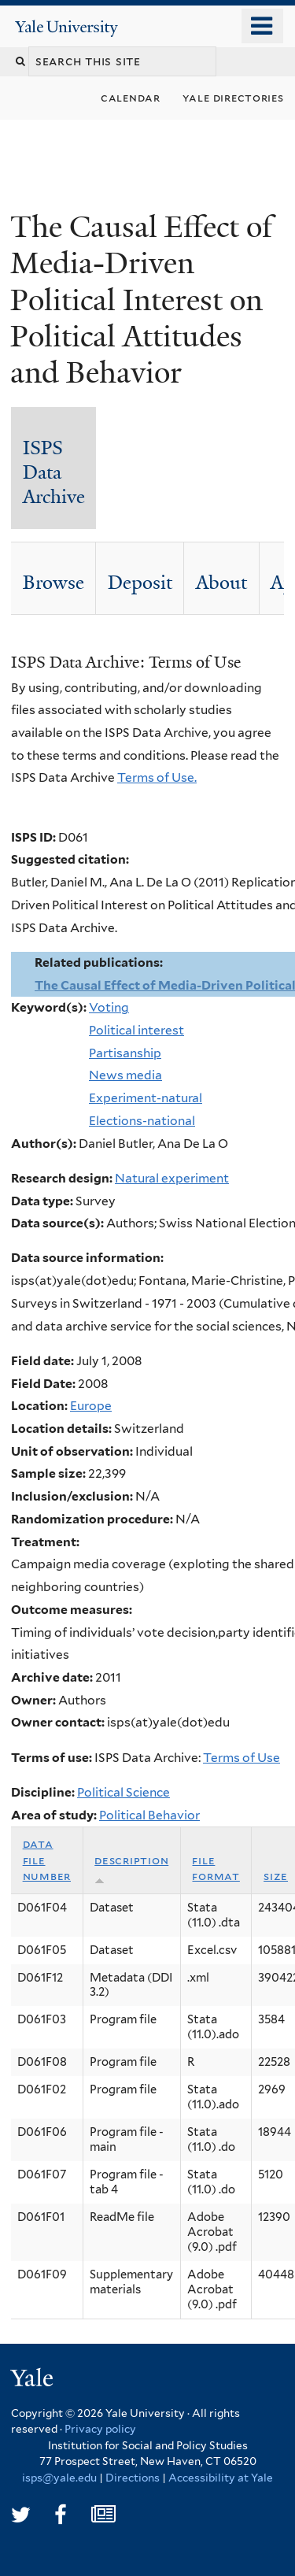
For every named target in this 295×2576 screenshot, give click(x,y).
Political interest (136, 1030)
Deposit (140, 582)
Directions (132, 2477)
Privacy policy (100, 2428)
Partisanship (125, 1053)
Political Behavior (149, 1815)
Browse (53, 582)
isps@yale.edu (59, 2477)
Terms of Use (241, 1757)
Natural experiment (172, 1178)
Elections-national (142, 1120)
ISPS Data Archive (54, 472)
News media (125, 1075)
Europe (91, 1405)
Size (276, 1876)
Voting (109, 1007)
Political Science (123, 1792)
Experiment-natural (145, 1097)
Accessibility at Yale (220, 2477)
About (221, 582)
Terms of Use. (157, 777)
